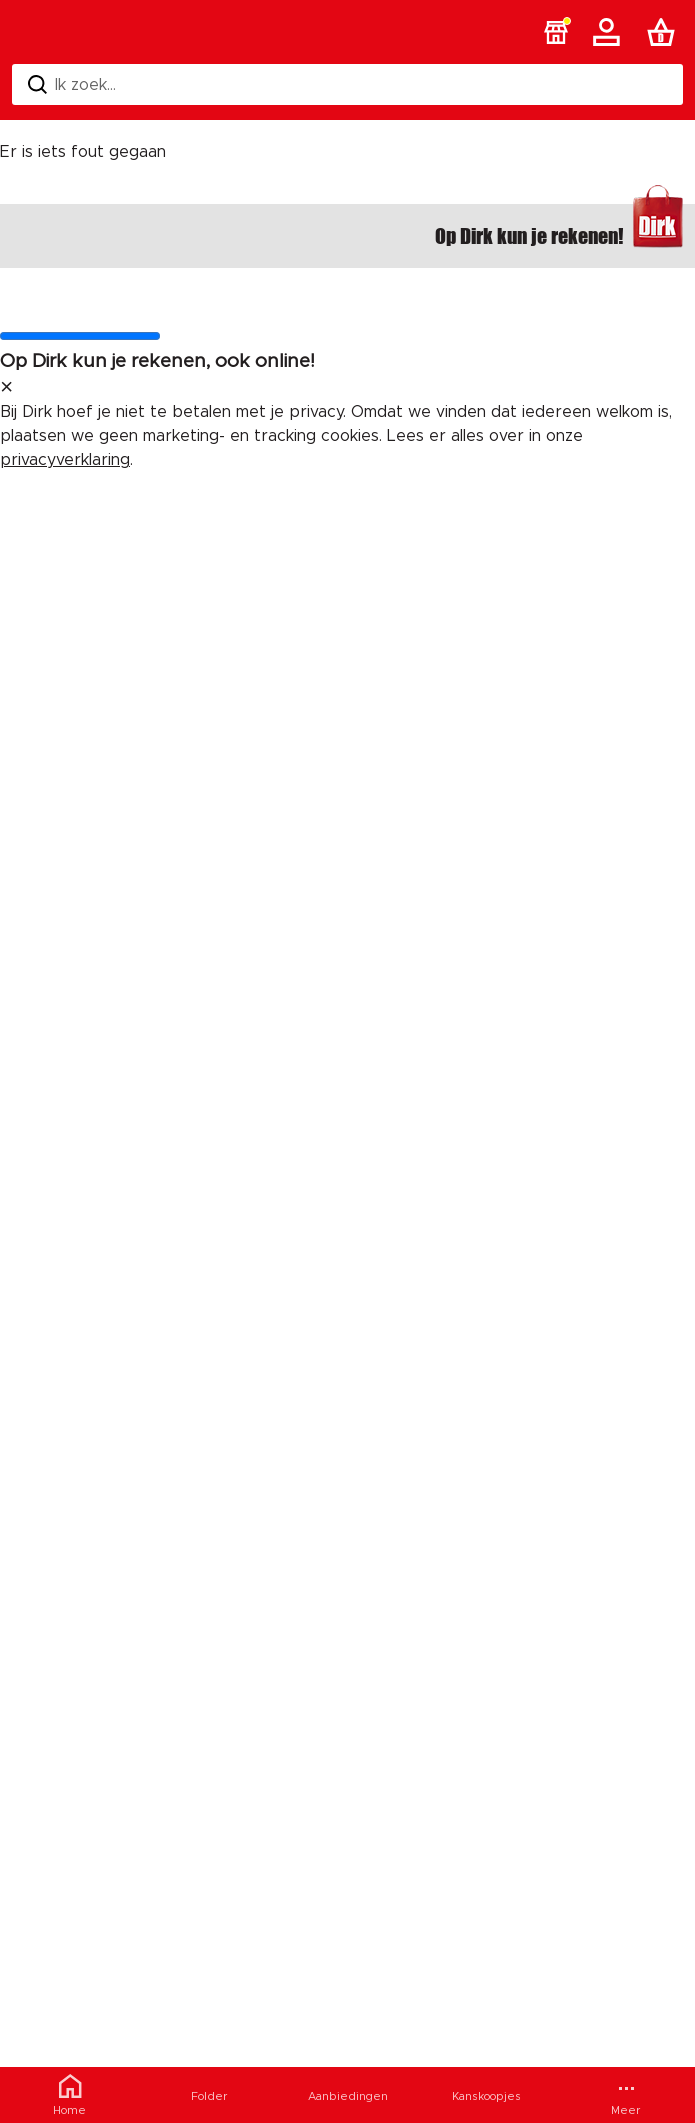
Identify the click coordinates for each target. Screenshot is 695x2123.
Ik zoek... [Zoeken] (72, 84)
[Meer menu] (625, 2095)
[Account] (610, 32)
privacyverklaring (65, 460)
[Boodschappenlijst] (665, 32)
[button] (556, 32)
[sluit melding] (6, 388)
